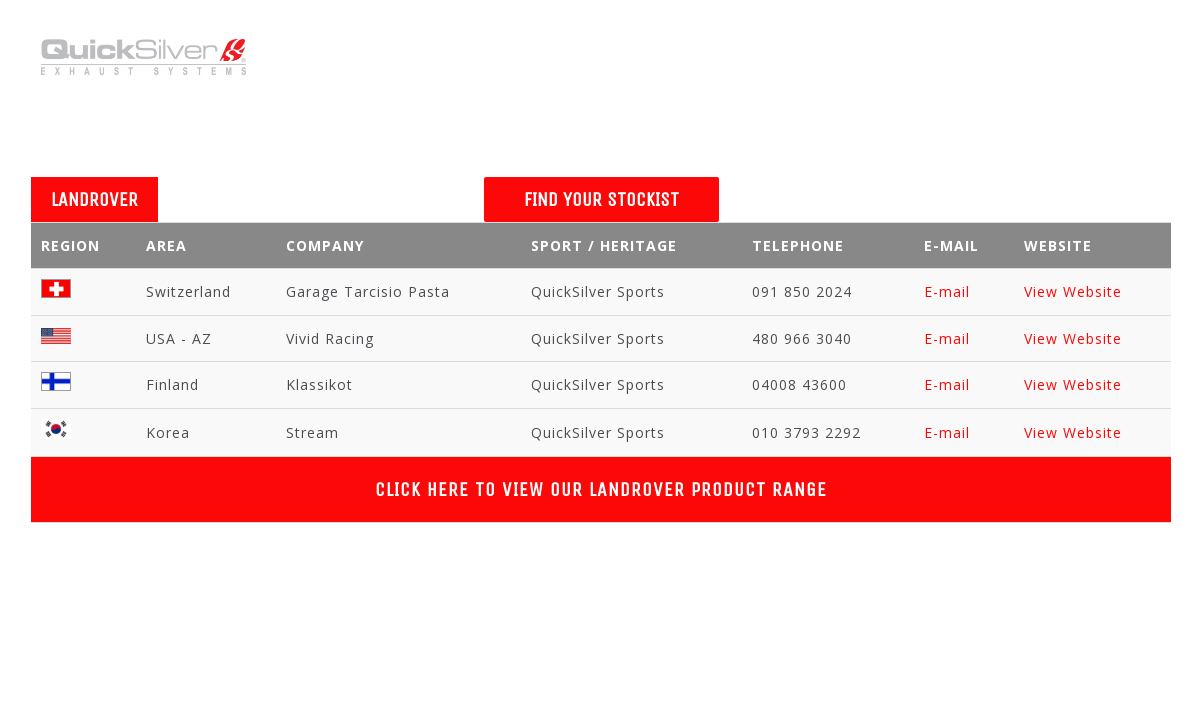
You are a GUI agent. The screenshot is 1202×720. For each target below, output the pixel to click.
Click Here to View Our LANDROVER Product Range (601, 489)
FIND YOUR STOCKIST (601, 199)
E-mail (947, 291)
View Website (1073, 291)
